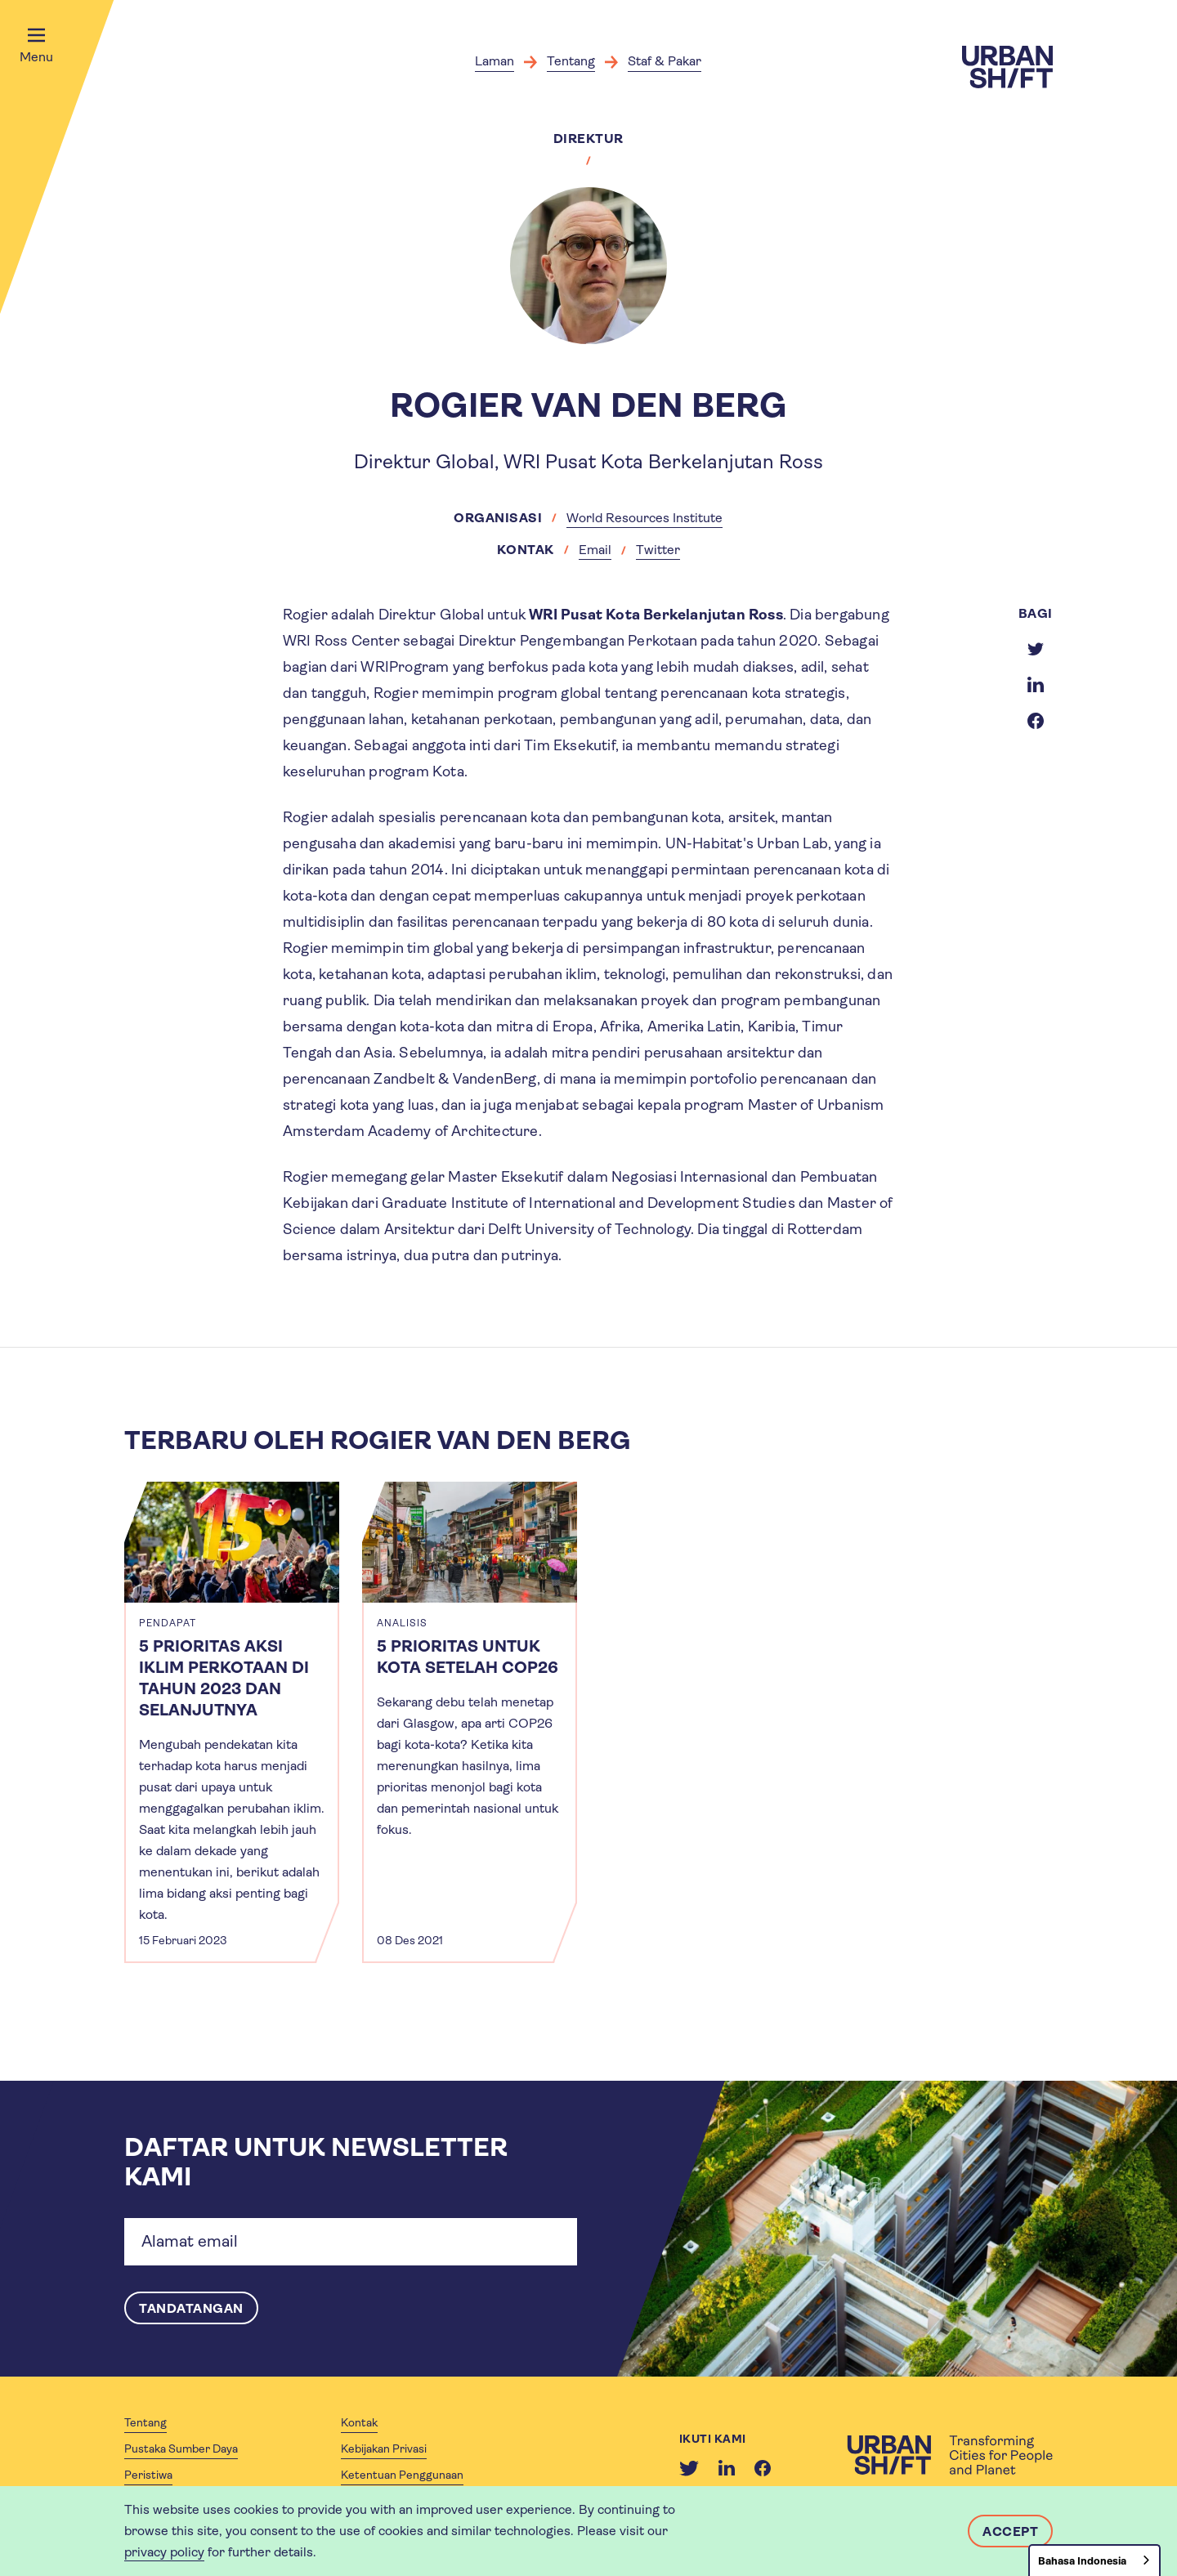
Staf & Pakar (664, 61)
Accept (1010, 2531)
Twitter (658, 549)
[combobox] (1094, 2560)
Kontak (359, 2422)
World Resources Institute (644, 517)
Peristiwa (148, 2474)
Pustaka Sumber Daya (181, 2448)
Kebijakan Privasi (384, 2448)
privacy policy (164, 2552)
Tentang (571, 61)
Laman (494, 61)
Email (595, 549)
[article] (231, 1722)
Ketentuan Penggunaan (402, 2474)
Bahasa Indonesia (1082, 2561)
